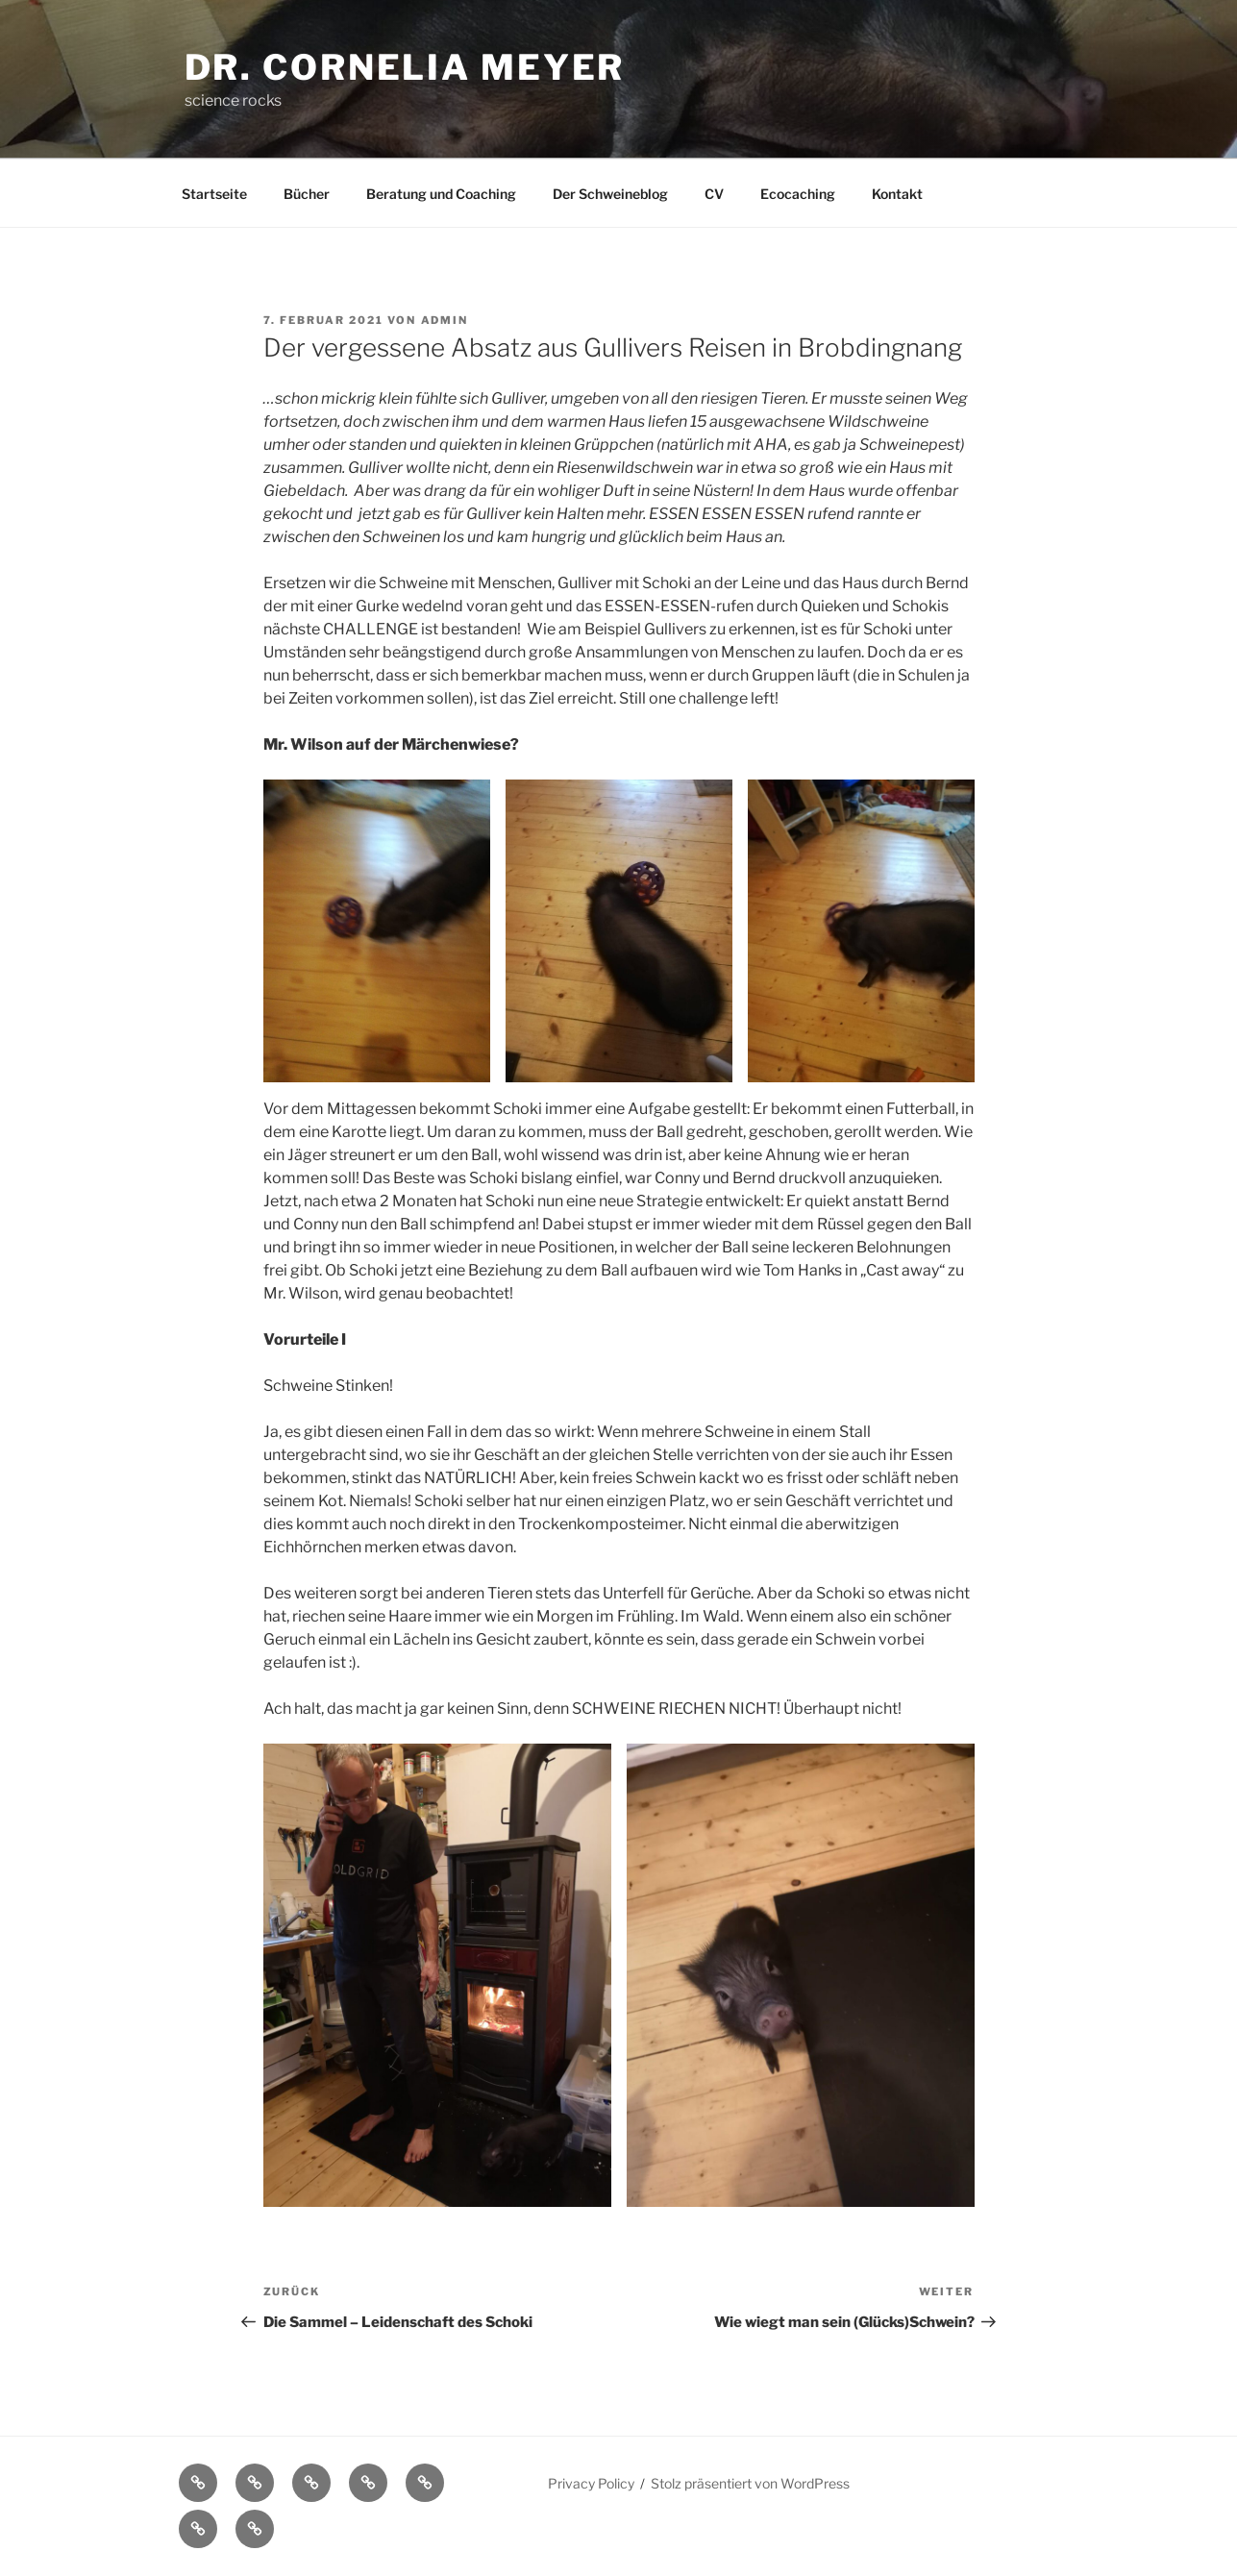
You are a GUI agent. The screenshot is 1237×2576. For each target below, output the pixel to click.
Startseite (214, 194)
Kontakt (897, 194)
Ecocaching (797, 194)
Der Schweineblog (610, 194)
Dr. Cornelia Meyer (405, 67)
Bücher (307, 194)
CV (714, 194)
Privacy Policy (591, 2483)
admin (445, 320)
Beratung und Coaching (441, 194)
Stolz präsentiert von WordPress (750, 2483)
